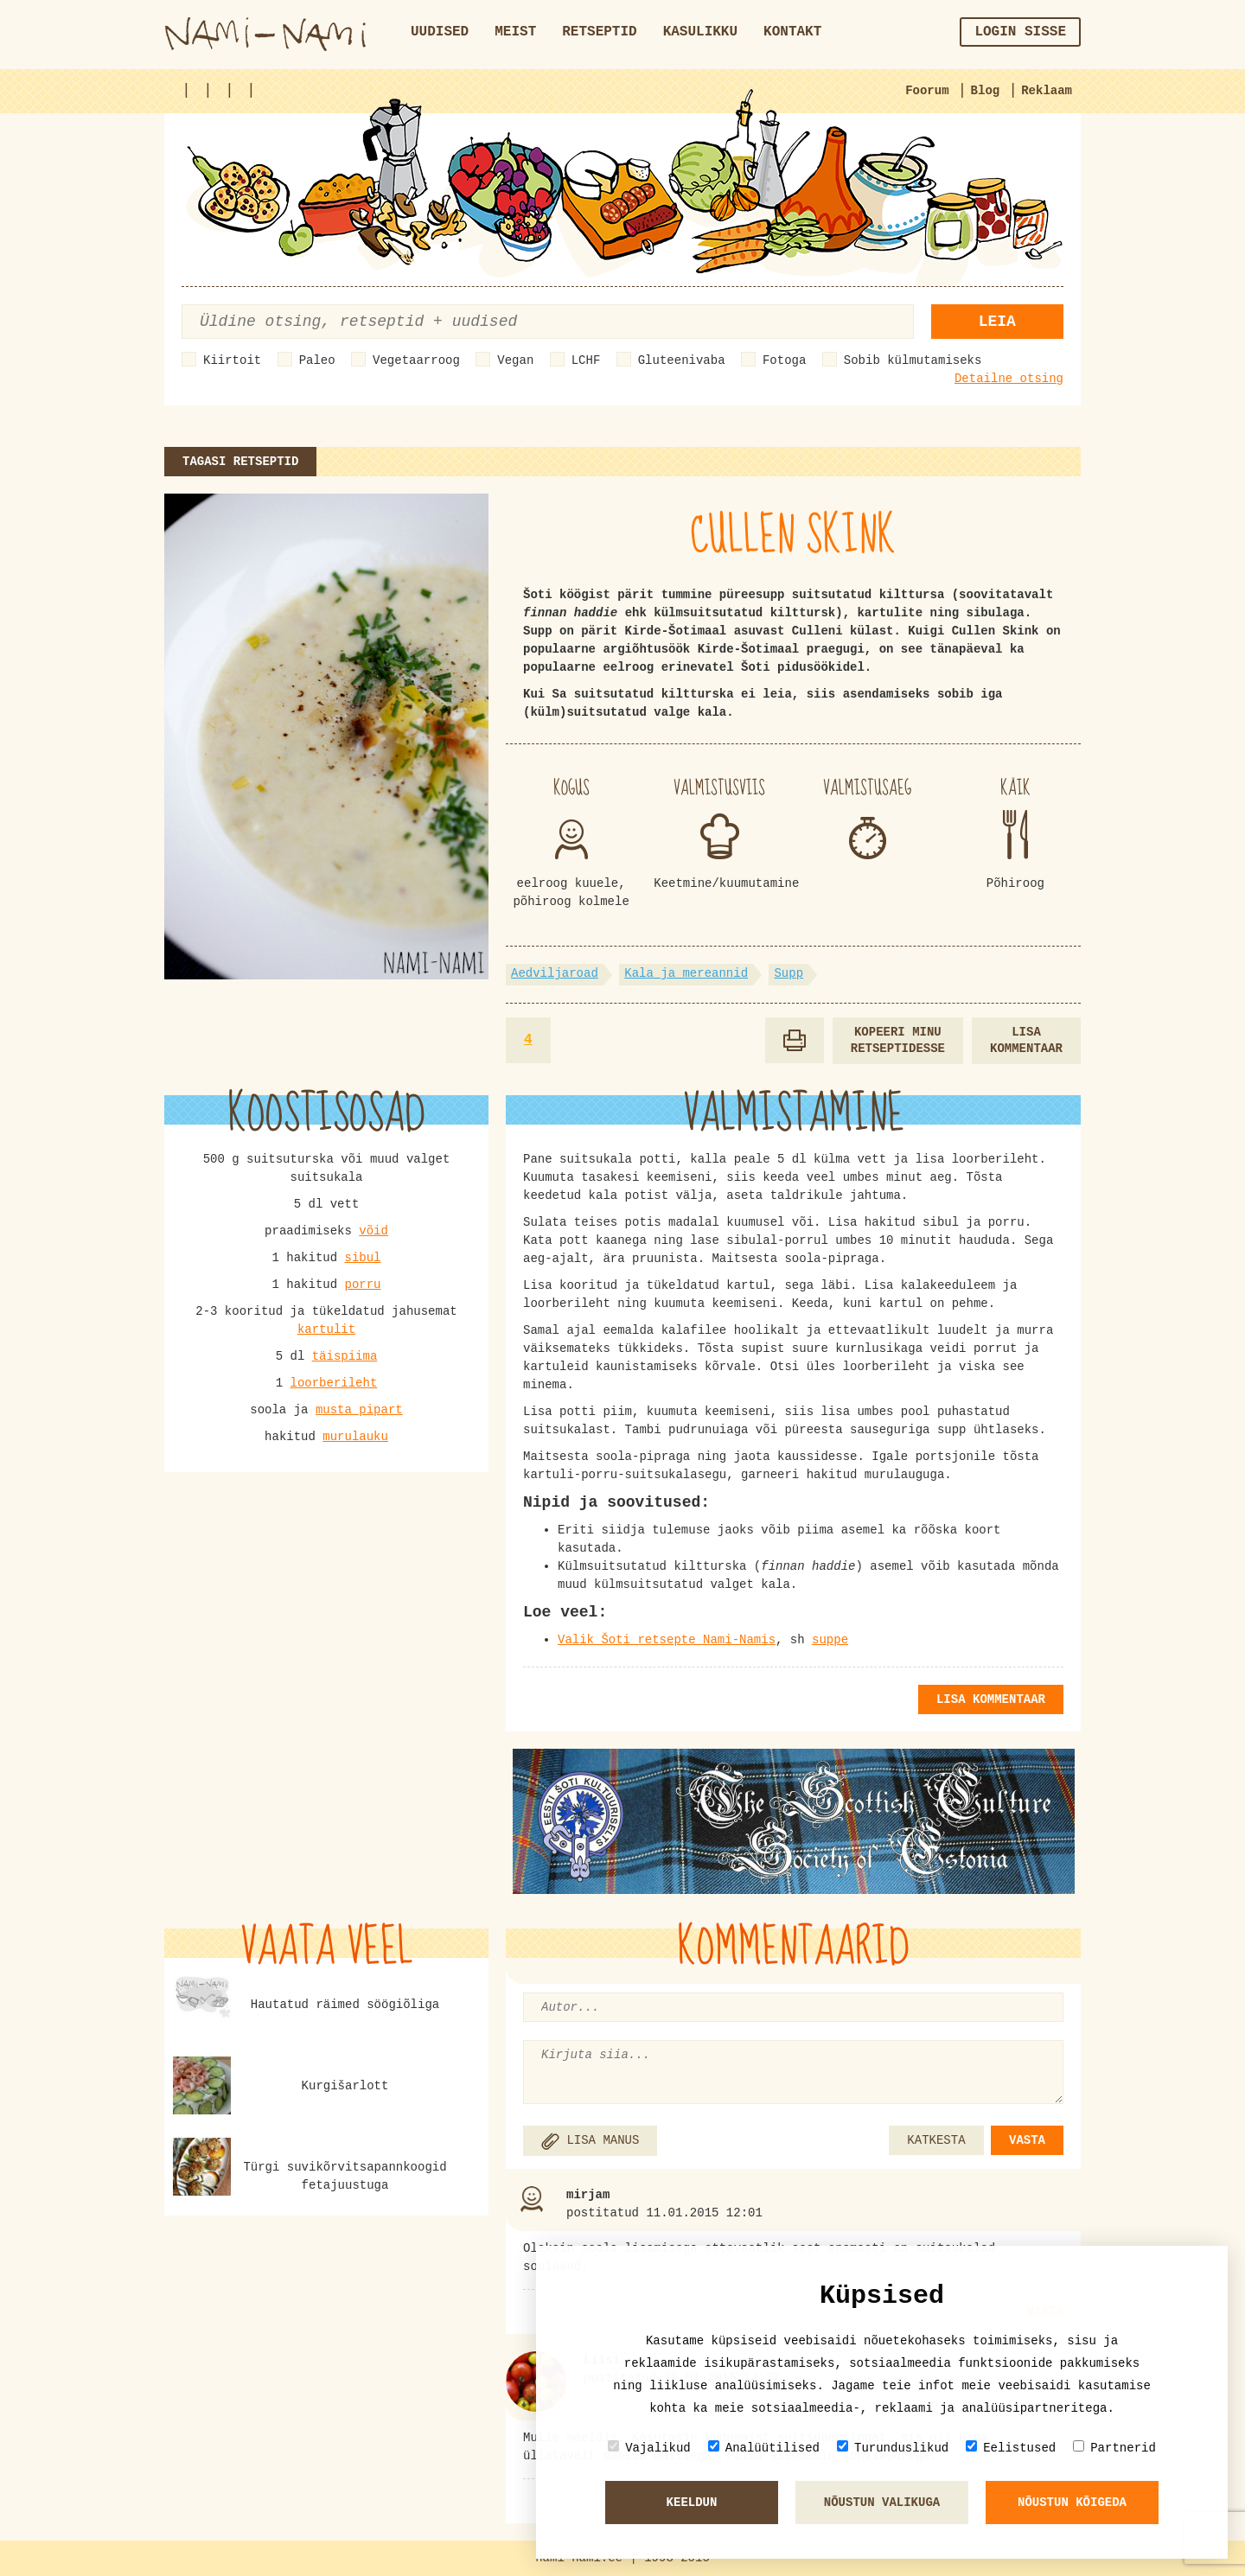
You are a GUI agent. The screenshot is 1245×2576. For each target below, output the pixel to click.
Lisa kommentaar (1026, 1040)
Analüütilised (764, 2447)
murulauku (355, 1437)
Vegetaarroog (416, 360)
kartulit (326, 1329)
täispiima (345, 1356)
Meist (515, 32)
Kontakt (792, 32)
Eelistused (1011, 2447)
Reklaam (1046, 91)
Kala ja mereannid (686, 973)
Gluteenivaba (681, 360)
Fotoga (784, 360)
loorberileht (333, 1383)
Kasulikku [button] (700, 32)
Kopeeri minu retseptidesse (898, 1040)
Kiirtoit (232, 360)
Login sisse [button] (1020, 32)
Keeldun (692, 2502)
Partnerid (1114, 2447)
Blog (985, 91)
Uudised (440, 32)
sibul (363, 1258)
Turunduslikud (892, 2447)
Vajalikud (649, 2447)
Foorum (926, 91)
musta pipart (359, 1410)
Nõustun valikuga (882, 2502)
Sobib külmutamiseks (913, 360)
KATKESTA (936, 2140)
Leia (997, 321)
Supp (788, 973)
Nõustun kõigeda (1072, 2502)
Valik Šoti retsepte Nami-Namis (667, 1640)
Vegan (515, 360)
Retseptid (599, 32)
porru (363, 1284)
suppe (830, 1640)
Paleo (317, 360)
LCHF (586, 360)
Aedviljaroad (554, 973)
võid (373, 1231)
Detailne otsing (1008, 379)
